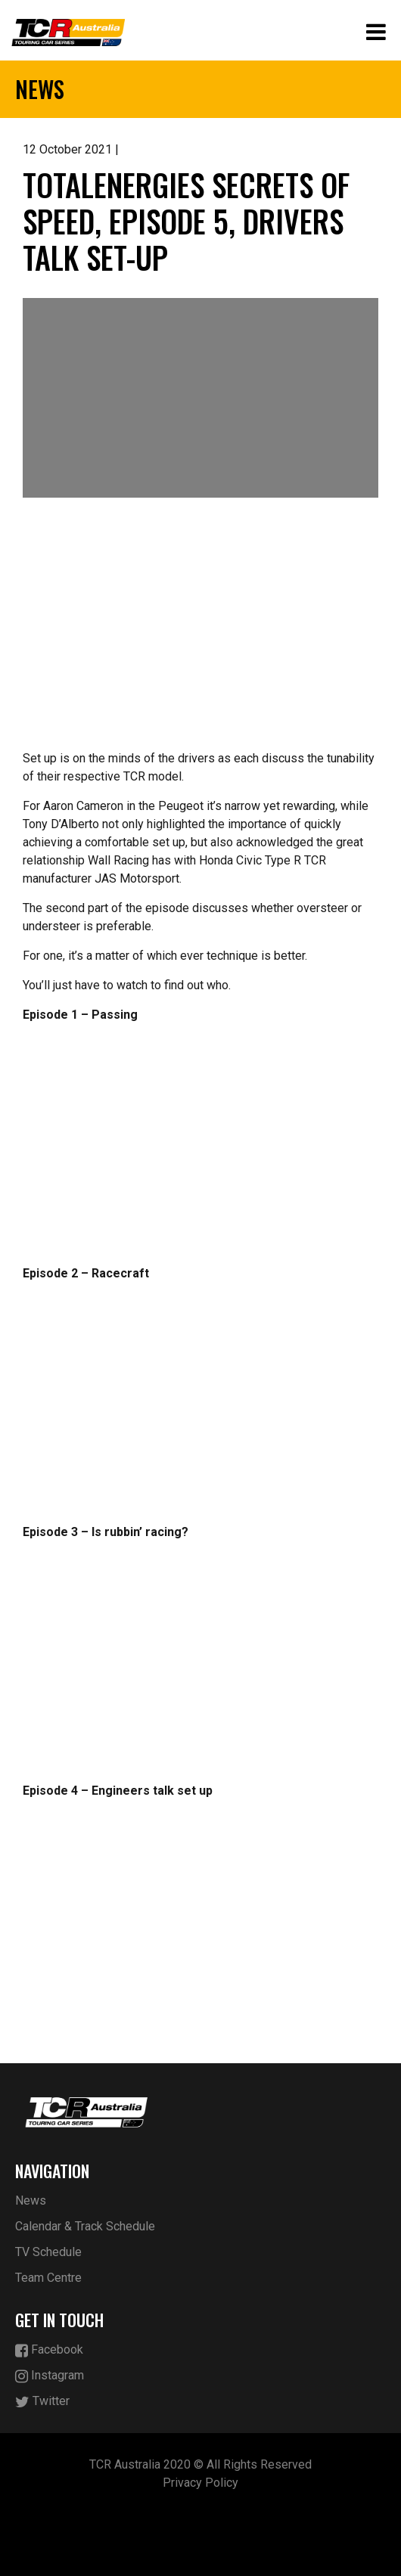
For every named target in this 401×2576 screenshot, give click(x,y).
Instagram (49, 2376)
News (30, 2200)
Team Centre (48, 2277)
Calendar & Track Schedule (85, 2226)
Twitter (42, 2402)
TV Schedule (48, 2252)
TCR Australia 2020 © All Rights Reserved (200, 2464)
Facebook (49, 2350)
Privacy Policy (200, 2482)
